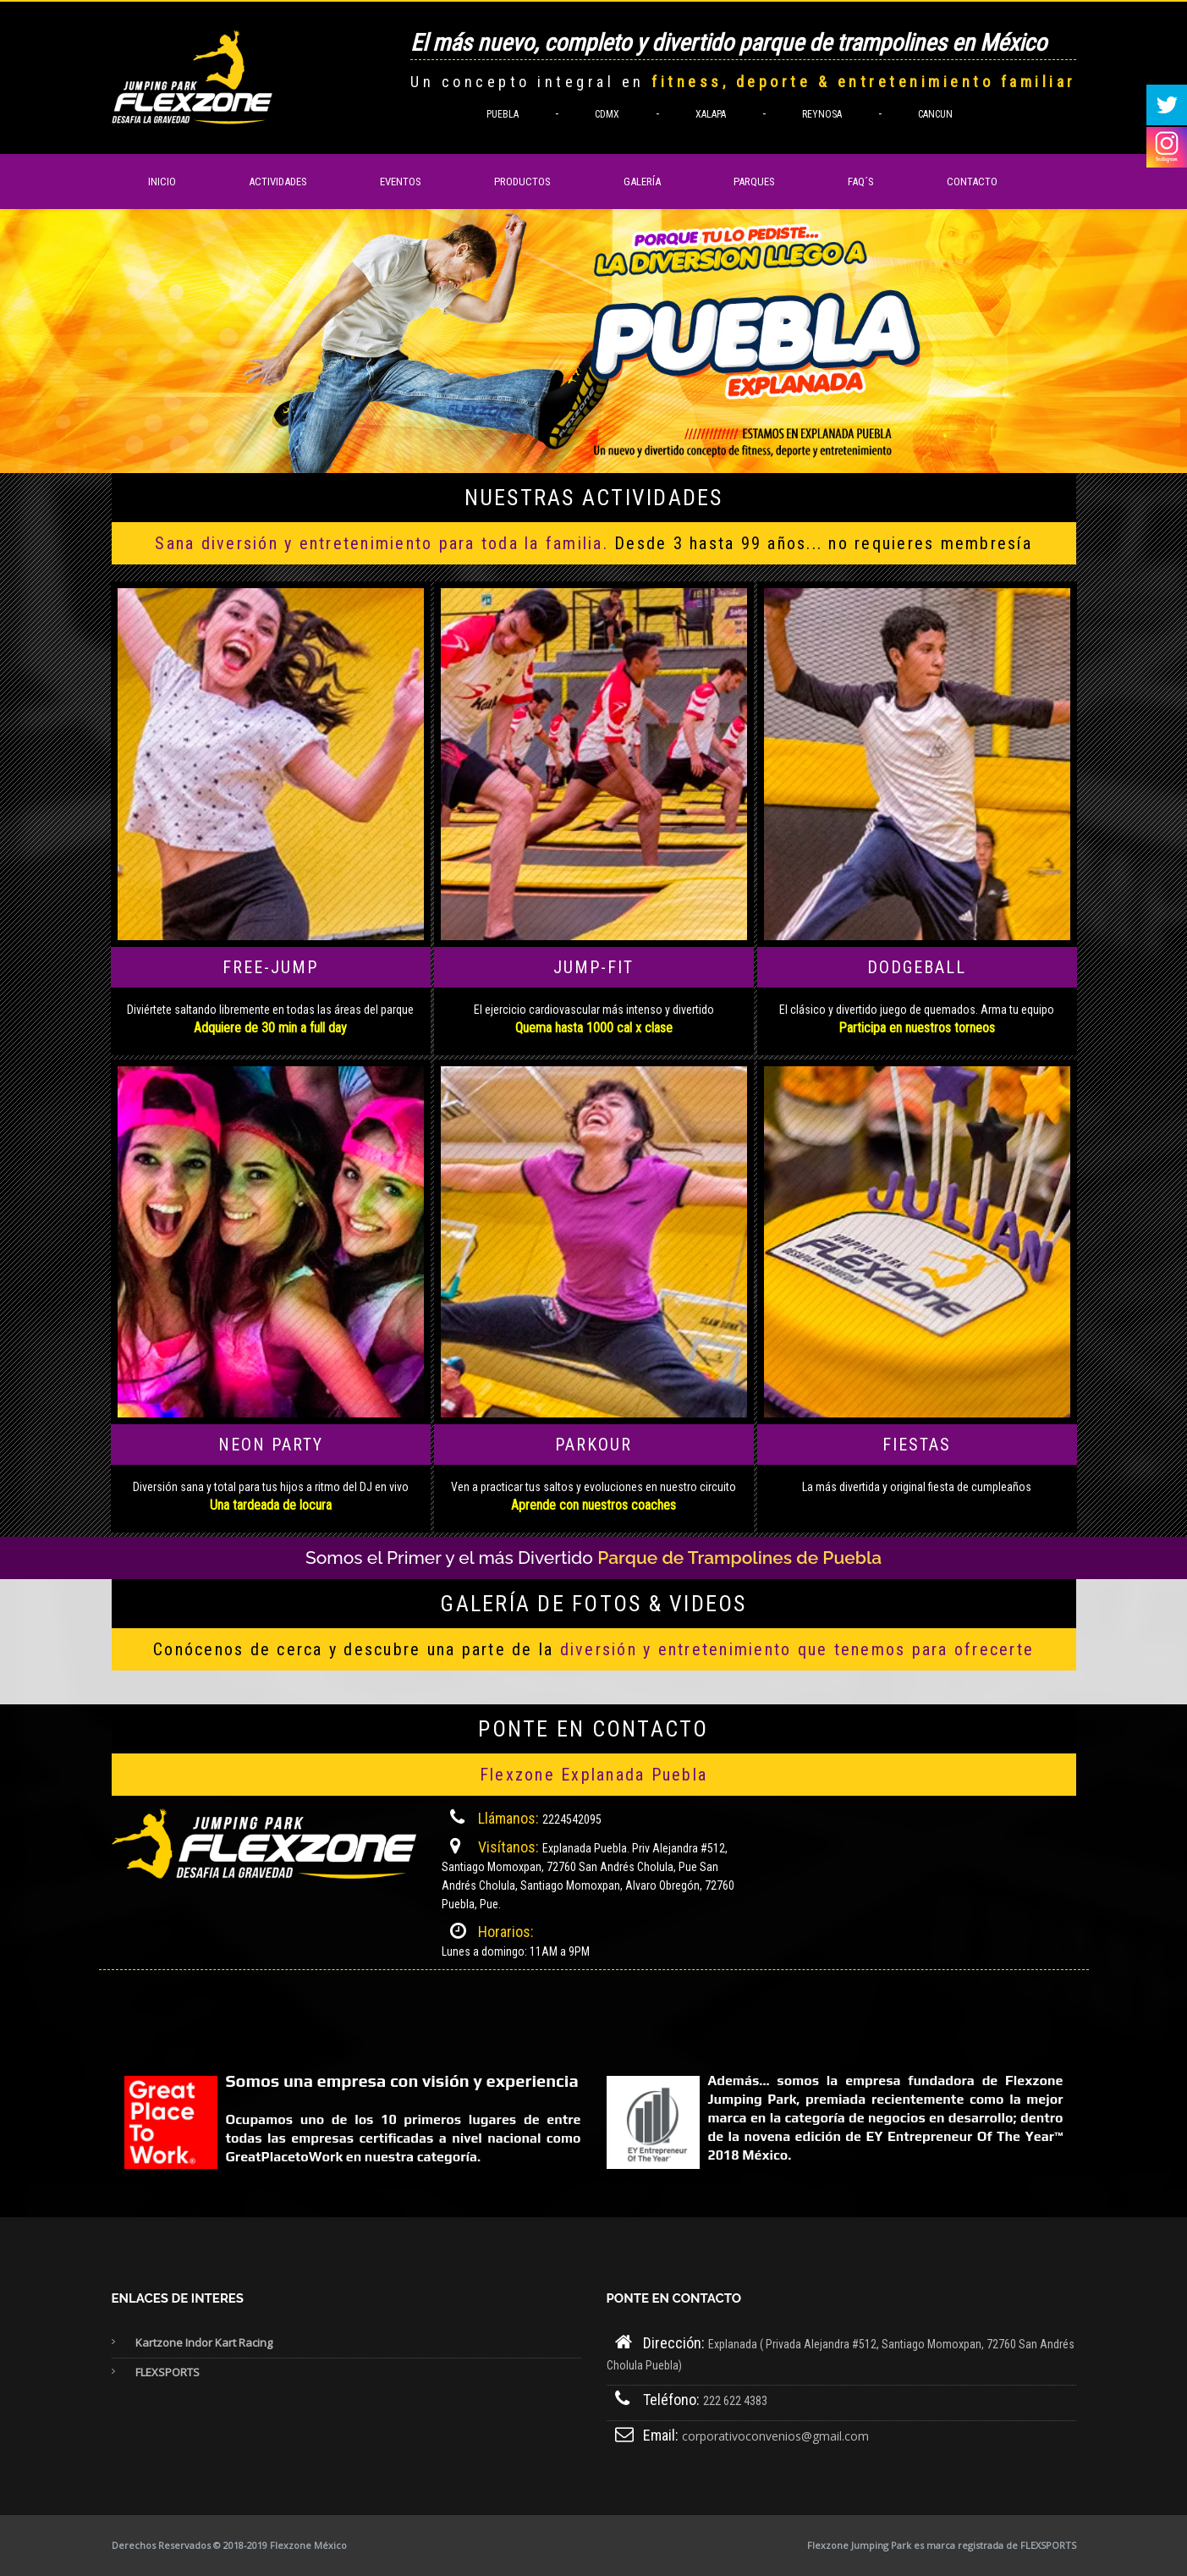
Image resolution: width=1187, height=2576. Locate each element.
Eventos (400, 181)
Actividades (278, 181)
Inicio (162, 181)
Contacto (972, 181)
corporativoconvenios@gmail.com (775, 2436)
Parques (754, 181)
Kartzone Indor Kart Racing (203, 2342)
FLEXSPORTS (167, 2372)
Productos (522, 181)
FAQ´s (861, 181)
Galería (642, 181)
